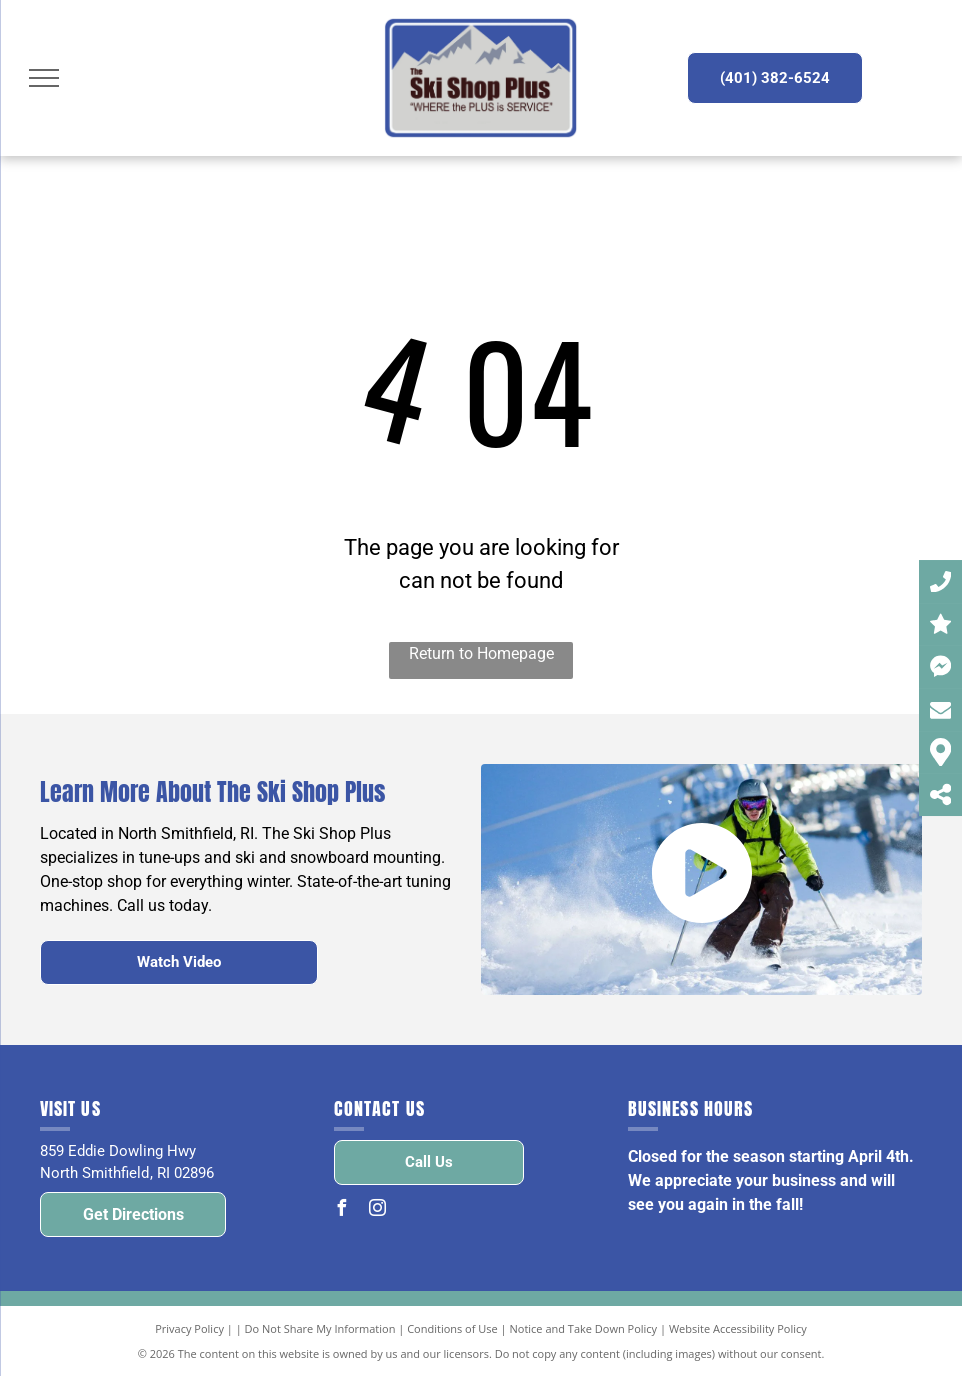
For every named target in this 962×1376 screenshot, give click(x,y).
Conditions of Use (452, 1328)
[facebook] (342, 1210)
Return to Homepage (481, 653)
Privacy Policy (189, 1328)
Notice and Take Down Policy (584, 1328)
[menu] (44, 78)
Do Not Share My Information (320, 1328)
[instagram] (378, 1210)
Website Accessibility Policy (738, 1328)
